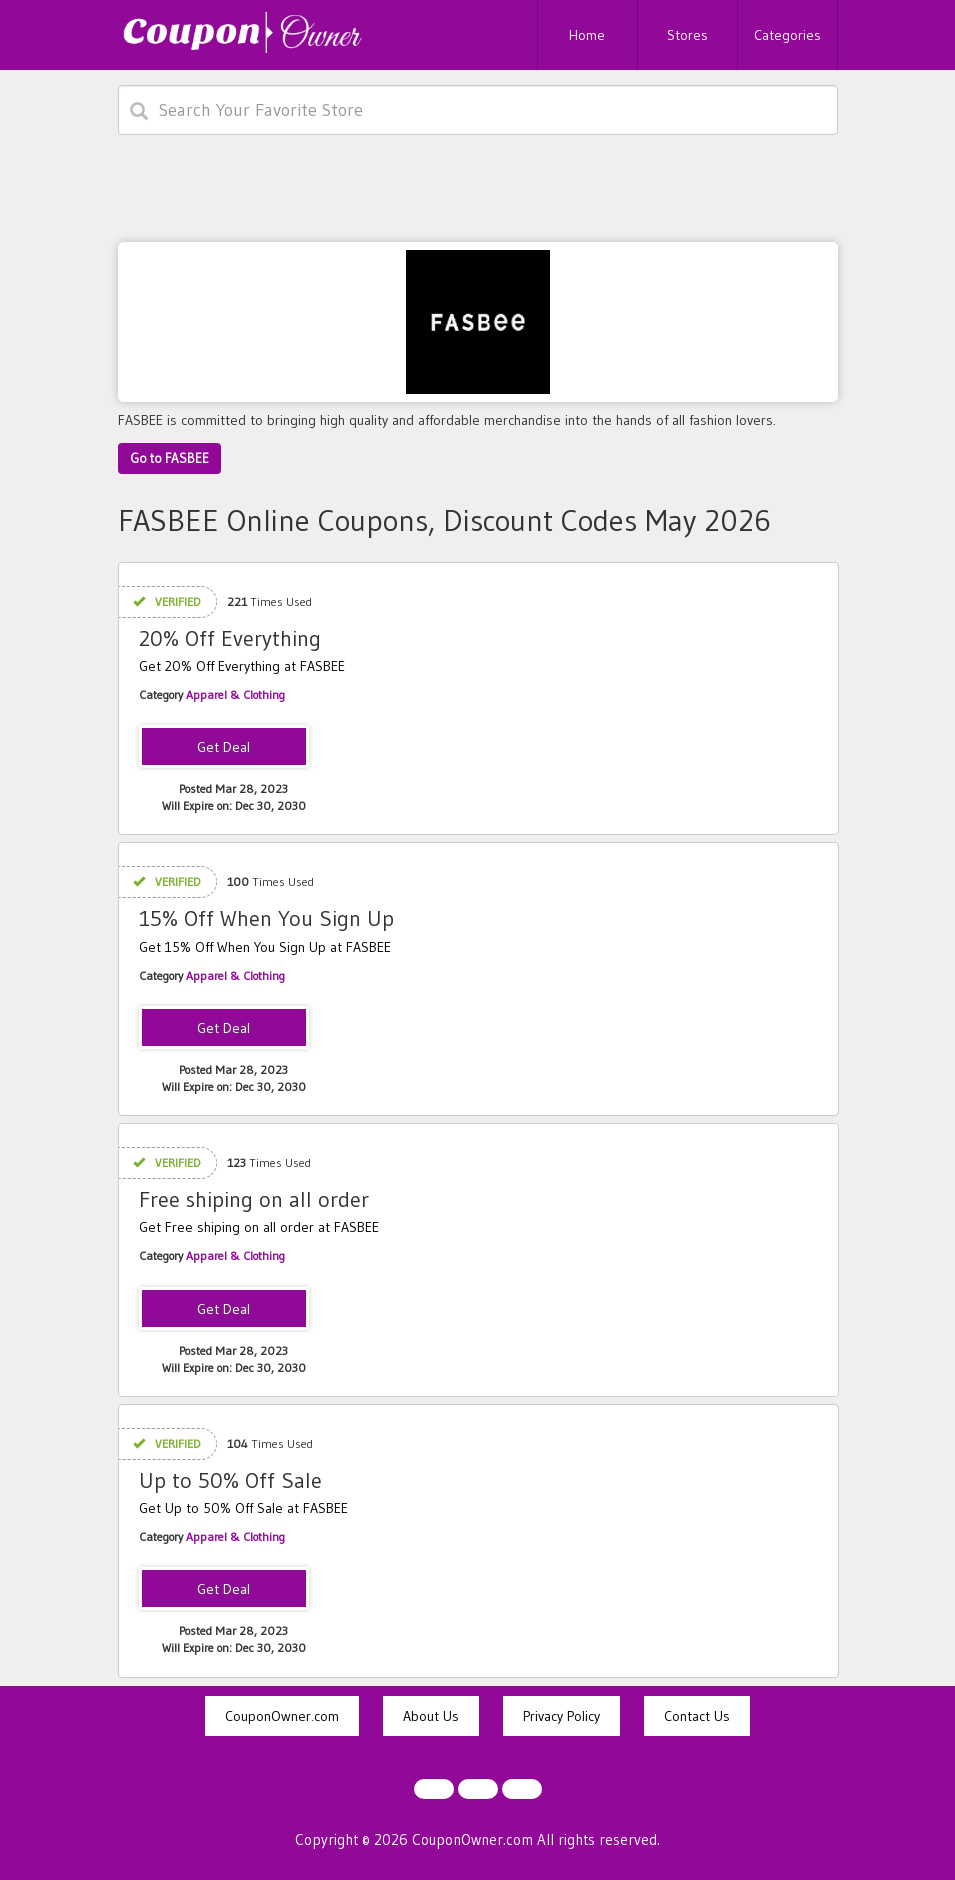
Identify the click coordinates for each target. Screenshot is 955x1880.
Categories (787, 35)
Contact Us (697, 1716)
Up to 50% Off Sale (230, 1480)
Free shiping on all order (254, 1199)
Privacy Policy (561, 1716)
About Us (431, 1716)
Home (587, 35)
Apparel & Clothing (235, 694)
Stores (687, 35)
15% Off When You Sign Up (266, 918)
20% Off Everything (230, 638)
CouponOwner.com (282, 1716)
